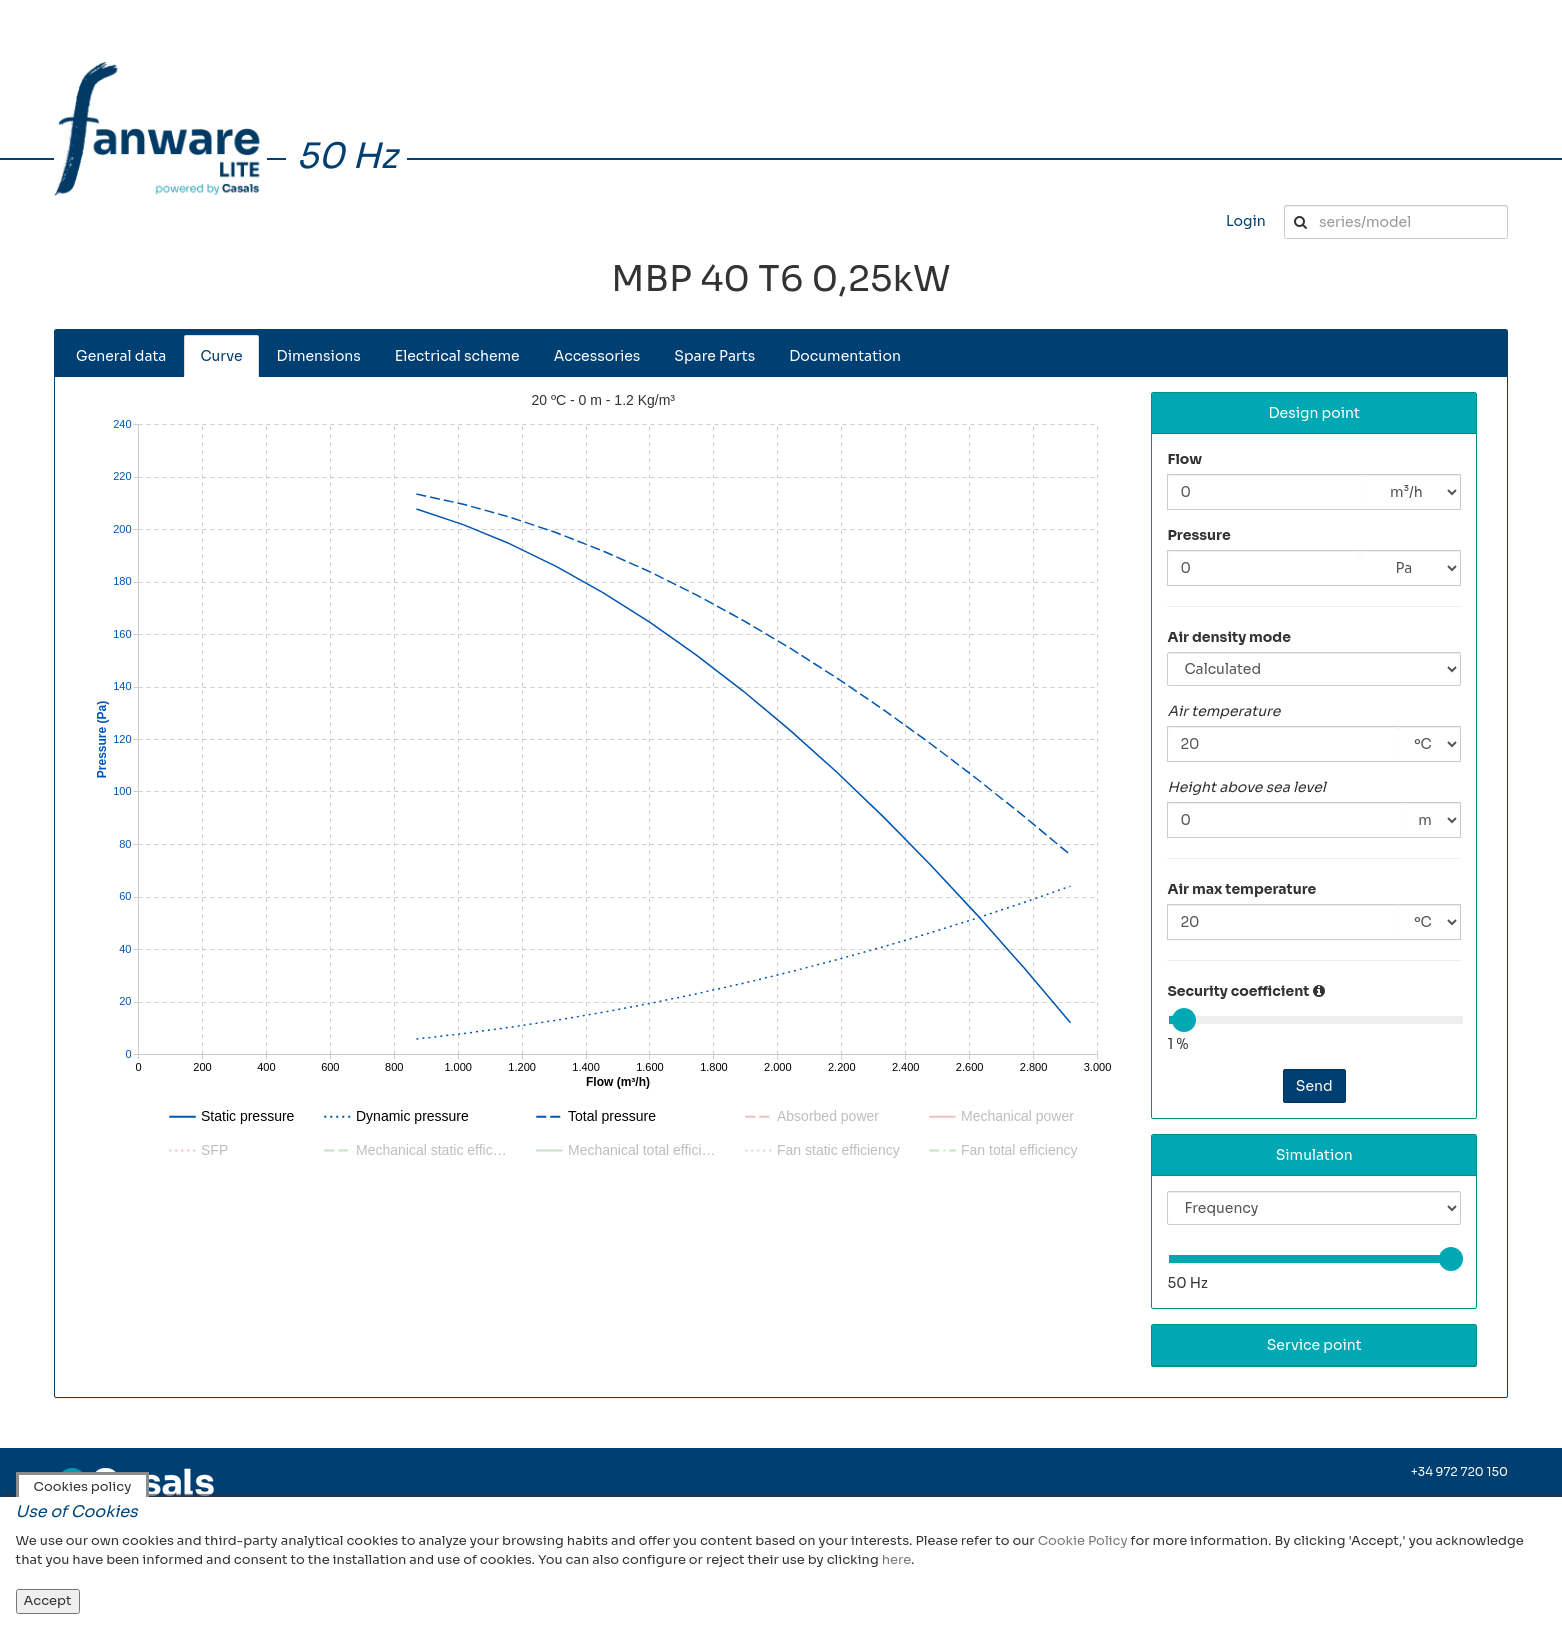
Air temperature (1223, 711)
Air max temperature (1241, 889)
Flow (1184, 459)
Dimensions (319, 356)
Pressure (1198, 535)
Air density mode (1229, 637)
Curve (221, 356)
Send (1314, 1086)
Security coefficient (1238, 991)
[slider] (1184, 1020)
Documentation (845, 356)
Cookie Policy (1083, 1540)
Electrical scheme (457, 356)
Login (1246, 221)
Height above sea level (1246, 787)
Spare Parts (714, 356)
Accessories (597, 356)
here (896, 1559)
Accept (48, 1600)
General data (121, 356)
